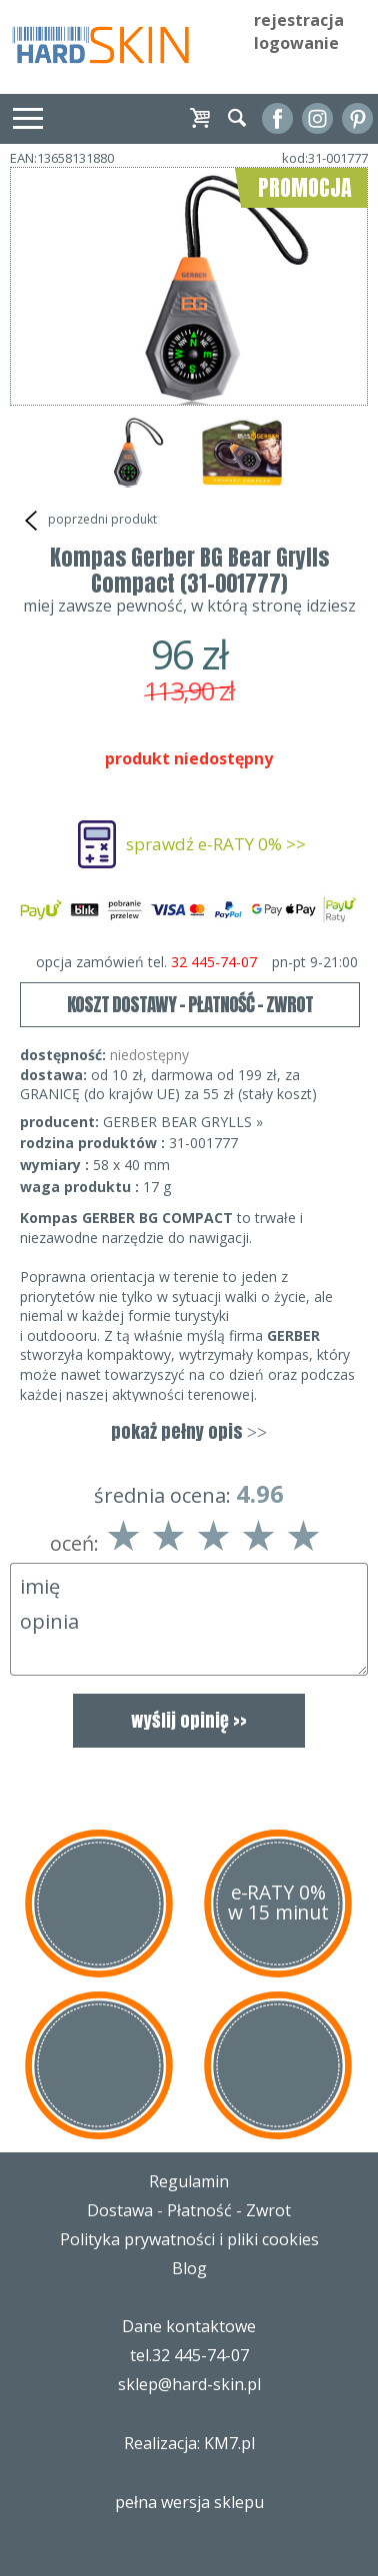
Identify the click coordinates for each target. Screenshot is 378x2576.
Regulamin (189, 2181)
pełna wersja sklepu (189, 2502)
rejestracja (299, 20)
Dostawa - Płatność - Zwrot (189, 2210)
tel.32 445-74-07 (189, 2355)
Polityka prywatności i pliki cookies (189, 2239)
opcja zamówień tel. (197, 962)
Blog (189, 2268)
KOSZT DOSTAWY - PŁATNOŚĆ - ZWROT (190, 1004)
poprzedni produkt (88, 521)
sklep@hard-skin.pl (189, 2384)
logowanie (296, 43)
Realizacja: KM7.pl (189, 2443)
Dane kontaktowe (189, 2326)
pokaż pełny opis (189, 1431)
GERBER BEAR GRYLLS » (183, 1121)
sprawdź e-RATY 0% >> (216, 843)
